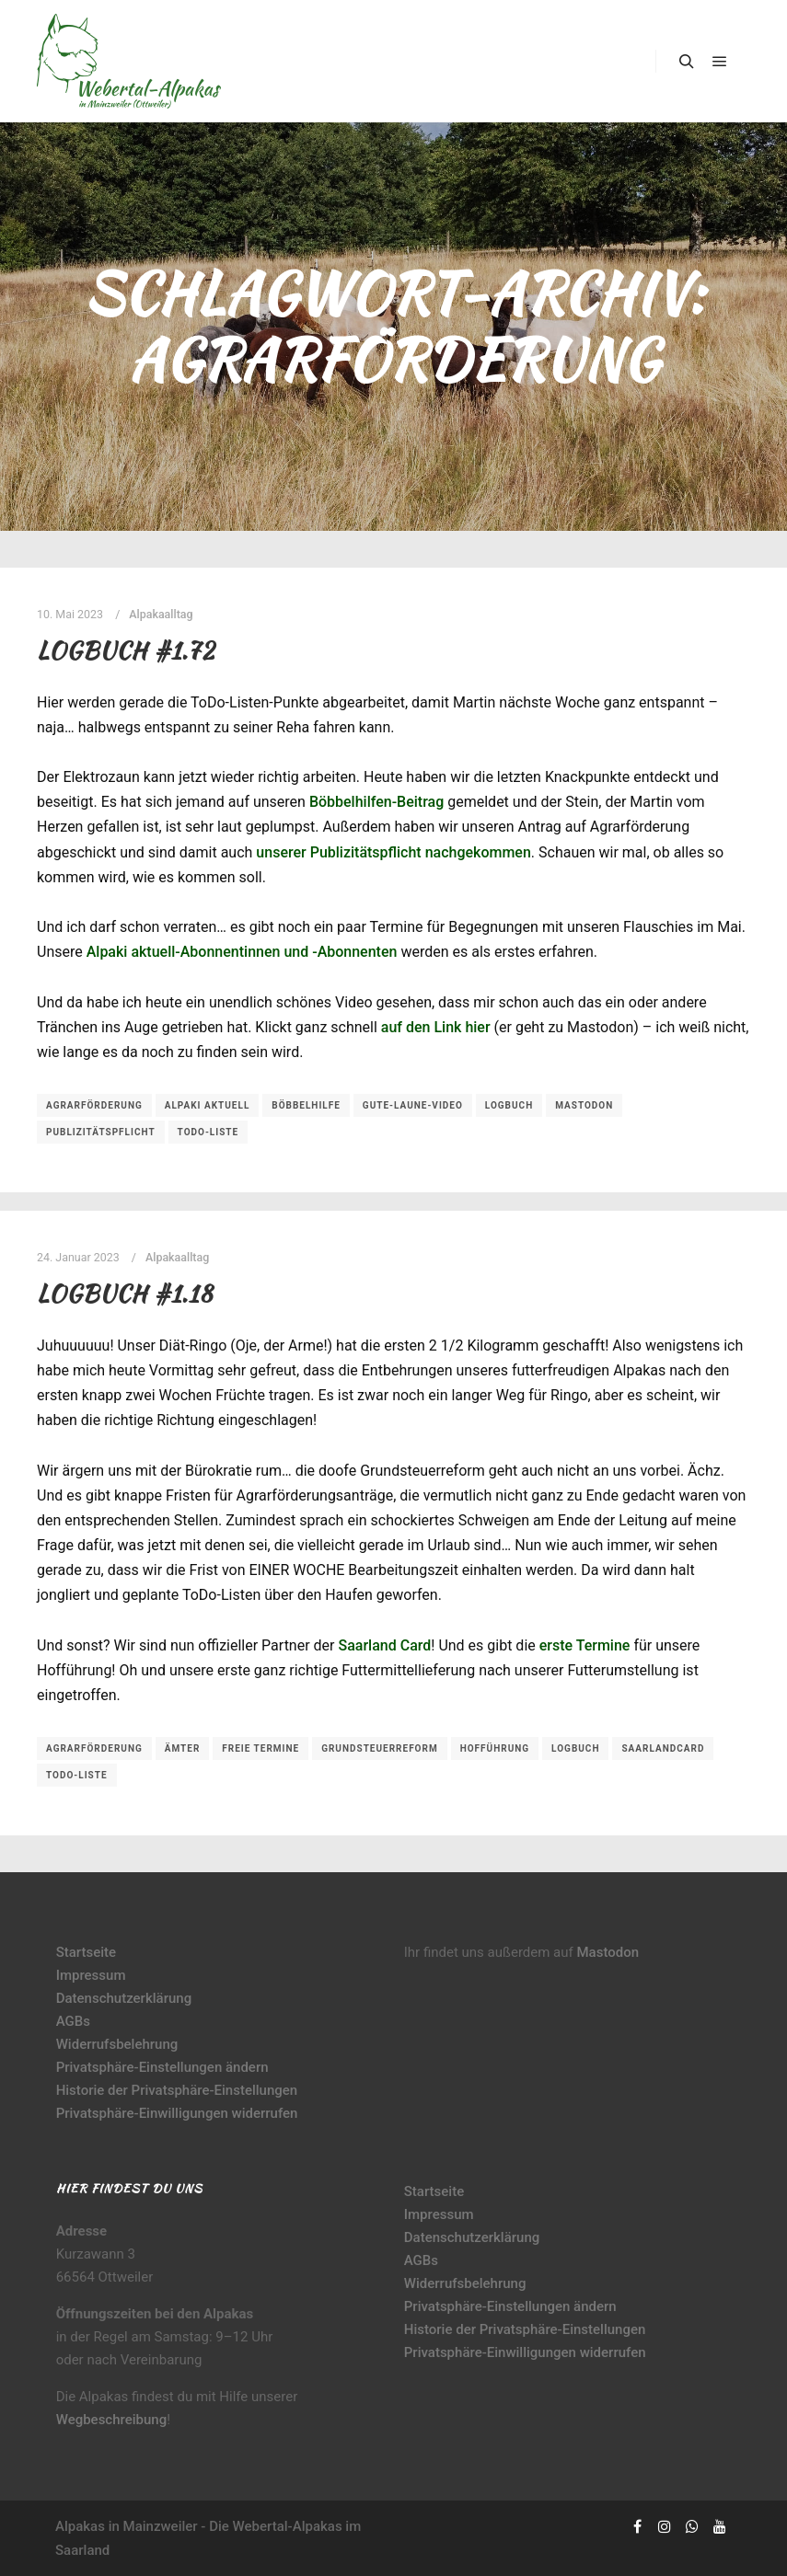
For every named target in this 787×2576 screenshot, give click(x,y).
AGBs (73, 2021)
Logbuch (509, 1105)
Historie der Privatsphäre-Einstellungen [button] (177, 2090)
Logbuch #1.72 (125, 650)
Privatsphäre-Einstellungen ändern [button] (162, 2067)
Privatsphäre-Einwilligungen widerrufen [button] (177, 2113)
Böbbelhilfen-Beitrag (376, 802)
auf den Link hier (436, 1027)
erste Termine (585, 1645)
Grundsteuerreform (379, 1748)
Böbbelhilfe (306, 1105)
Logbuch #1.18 (125, 1293)
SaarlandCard (662, 1748)
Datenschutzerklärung (123, 1998)
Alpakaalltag (160, 614)
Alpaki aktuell (207, 1105)
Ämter (183, 1748)
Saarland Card (384, 1645)
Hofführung (494, 1748)
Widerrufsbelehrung (117, 2044)
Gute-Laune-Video (413, 1105)
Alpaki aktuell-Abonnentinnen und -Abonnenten (242, 951)
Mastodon (584, 1105)
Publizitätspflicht (101, 1132)
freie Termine (260, 1748)
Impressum (91, 1975)
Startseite (86, 1952)
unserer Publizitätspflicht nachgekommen (393, 852)
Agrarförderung (94, 1105)
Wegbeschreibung (112, 2419)
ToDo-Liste (208, 1132)
